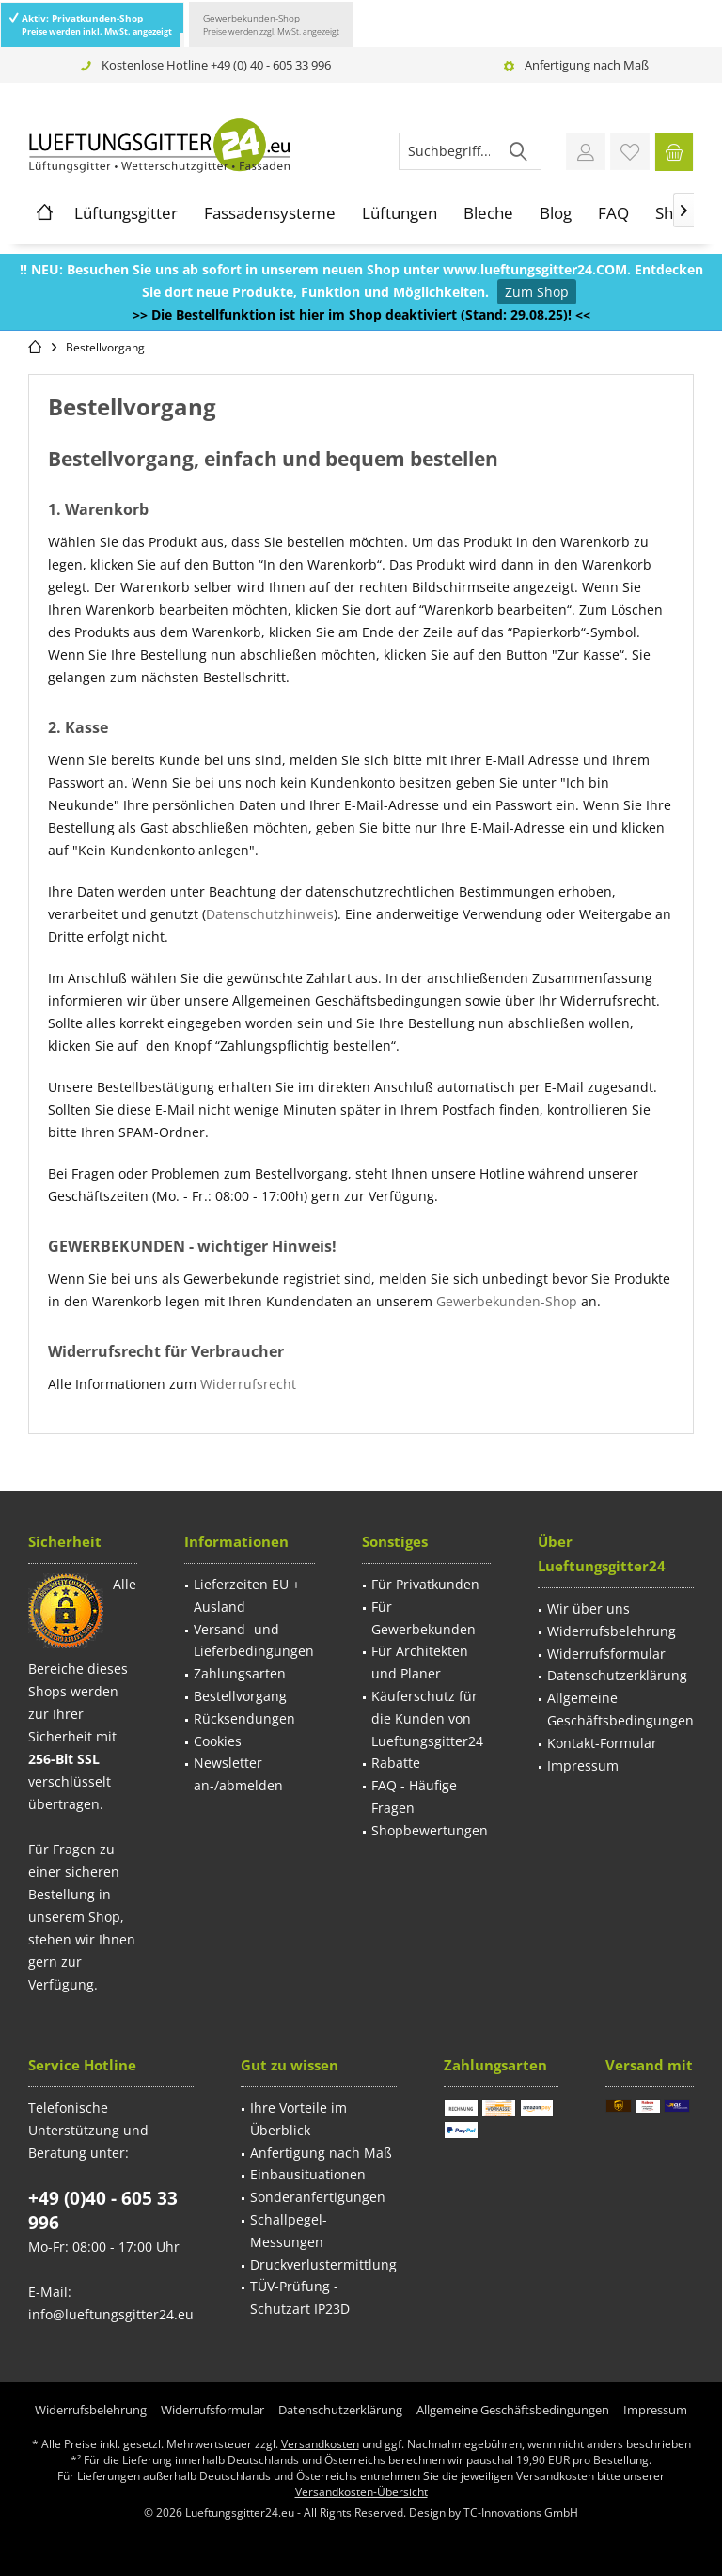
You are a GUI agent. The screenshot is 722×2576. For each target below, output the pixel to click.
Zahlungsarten (240, 1673)
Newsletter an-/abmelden (238, 1774)
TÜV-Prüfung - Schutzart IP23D (300, 2297)
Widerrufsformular (606, 1654)
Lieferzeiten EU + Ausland (247, 1595)
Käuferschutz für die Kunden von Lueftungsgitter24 (427, 1718)
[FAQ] (613, 213)
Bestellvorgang (240, 1696)
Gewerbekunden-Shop (271, 24)
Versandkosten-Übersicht (361, 2492)
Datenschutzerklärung (617, 1675)
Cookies (218, 1741)
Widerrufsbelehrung (611, 1631)
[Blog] (555, 213)
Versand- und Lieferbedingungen (254, 1640)
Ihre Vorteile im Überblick (298, 2119)
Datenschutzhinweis (270, 914)
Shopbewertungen (429, 1830)
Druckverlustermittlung (323, 2264)
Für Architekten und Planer (419, 1662)
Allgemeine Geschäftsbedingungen (620, 1709)
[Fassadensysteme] (270, 213)
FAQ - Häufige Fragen (414, 1796)
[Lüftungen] (399, 213)
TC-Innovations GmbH (520, 2513)
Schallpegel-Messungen (288, 2230)
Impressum (583, 1765)
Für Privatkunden (425, 1584)
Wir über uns (588, 1608)
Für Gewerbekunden (423, 1618)
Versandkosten (320, 2444)
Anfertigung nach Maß (587, 64)
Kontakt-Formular (602, 1743)
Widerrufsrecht (248, 1384)
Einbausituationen (308, 2174)
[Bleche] (488, 213)
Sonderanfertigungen (317, 2197)
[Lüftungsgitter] (126, 213)
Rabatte (395, 1763)
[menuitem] (674, 151)
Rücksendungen (244, 1718)
